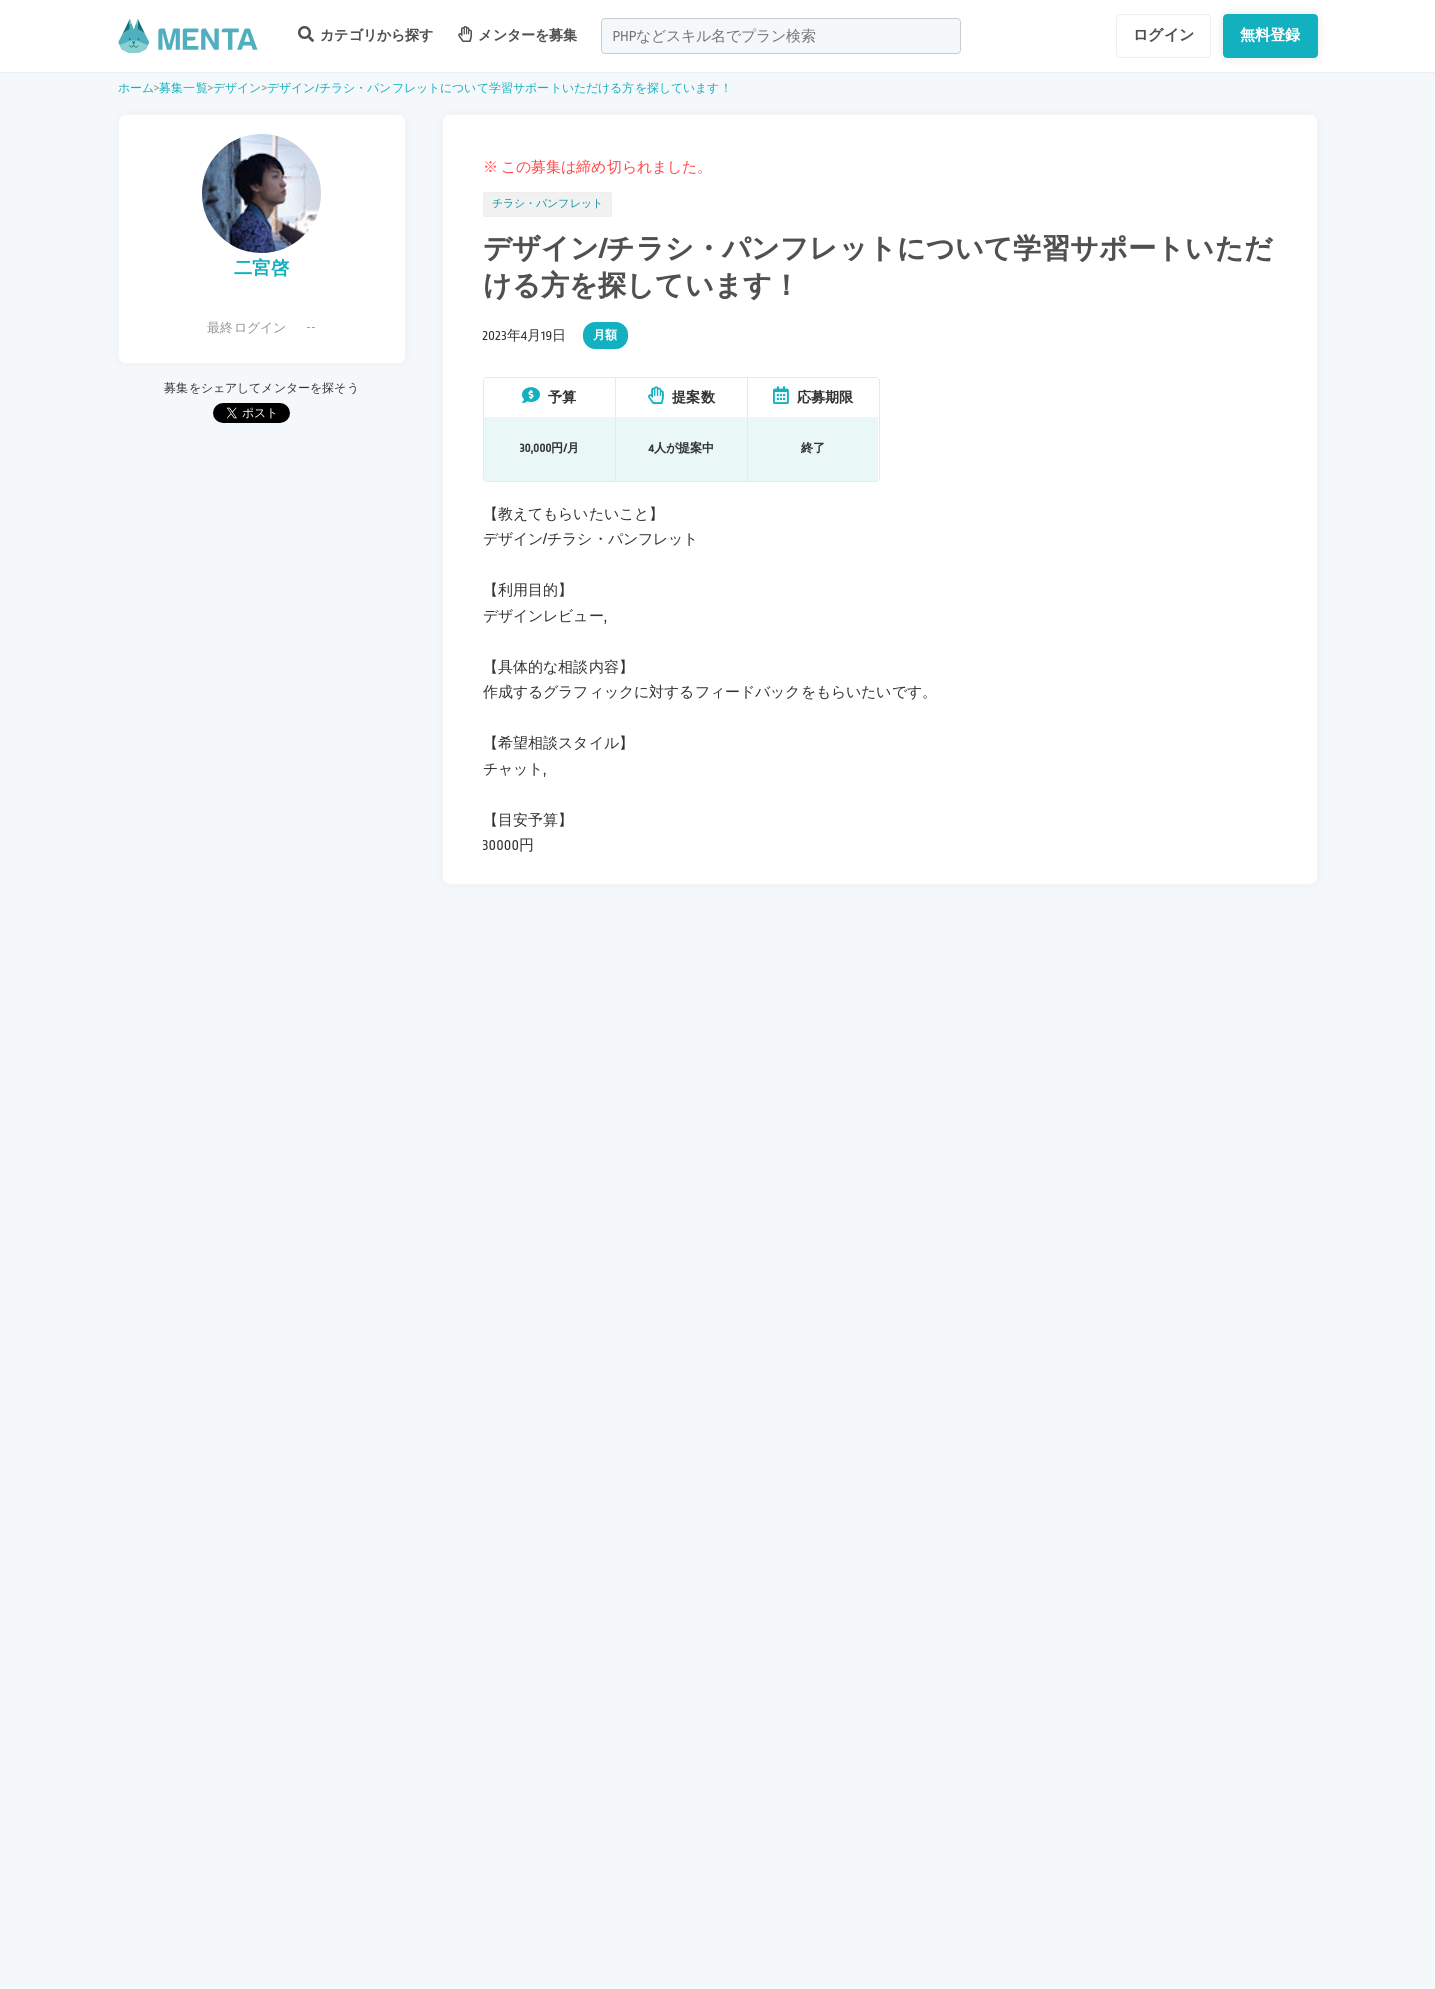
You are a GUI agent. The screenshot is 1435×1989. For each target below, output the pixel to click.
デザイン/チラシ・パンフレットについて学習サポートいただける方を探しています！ (499, 88)
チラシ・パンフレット (548, 204)
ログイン (1163, 35)
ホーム (136, 88)
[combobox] (781, 36)
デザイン (237, 88)
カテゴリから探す (366, 34)
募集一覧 (183, 88)
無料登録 (1270, 35)
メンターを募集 (518, 34)
